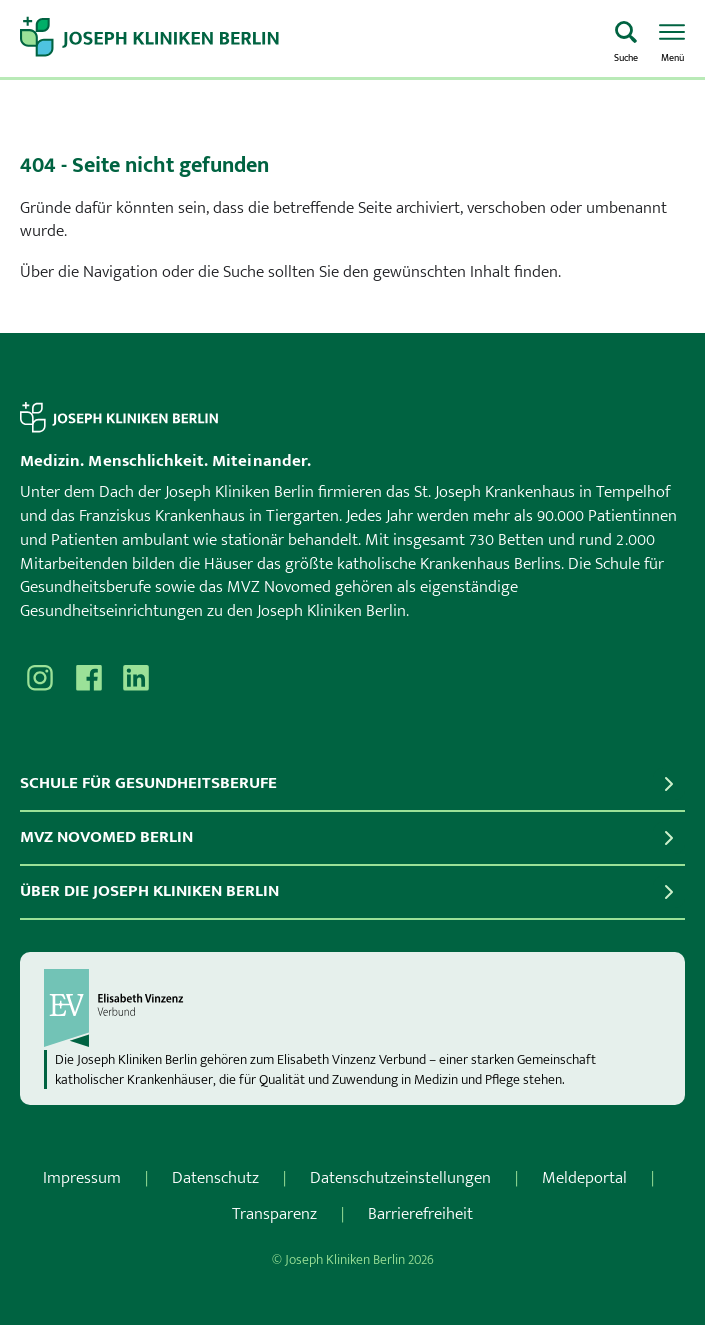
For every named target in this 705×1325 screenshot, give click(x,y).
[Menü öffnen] (672, 39)
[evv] (352, 1008)
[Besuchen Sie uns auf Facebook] (88, 678)
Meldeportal (584, 1178)
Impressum (82, 1178)
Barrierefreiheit (420, 1214)
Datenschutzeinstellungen (400, 1178)
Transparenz (274, 1214)
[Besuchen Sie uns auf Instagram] (40, 678)
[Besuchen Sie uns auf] (136, 678)
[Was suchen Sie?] (626, 39)
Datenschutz (215, 1178)
